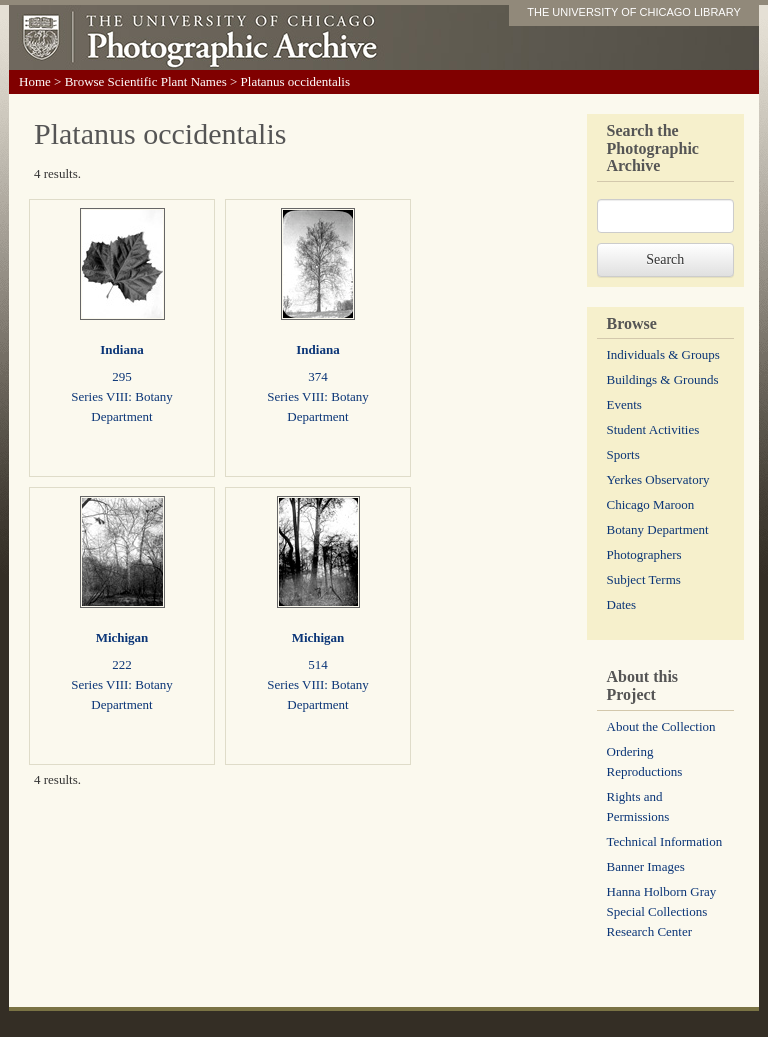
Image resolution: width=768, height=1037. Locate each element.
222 (122, 664)
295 (122, 376)
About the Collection (661, 726)
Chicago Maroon (651, 504)
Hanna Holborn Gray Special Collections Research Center (662, 911)
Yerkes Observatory (658, 479)
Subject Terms (644, 579)
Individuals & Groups (663, 354)
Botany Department (658, 529)
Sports (623, 454)
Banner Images (646, 866)
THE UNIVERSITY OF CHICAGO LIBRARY (634, 12)
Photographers (644, 554)
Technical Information (665, 841)
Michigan (122, 637)
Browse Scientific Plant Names (146, 81)
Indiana (121, 349)
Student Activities (653, 429)
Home (35, 81)
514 (318, 664)
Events (624, 404)
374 (318, 376)
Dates (622, 604)
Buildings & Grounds (663, 379)
